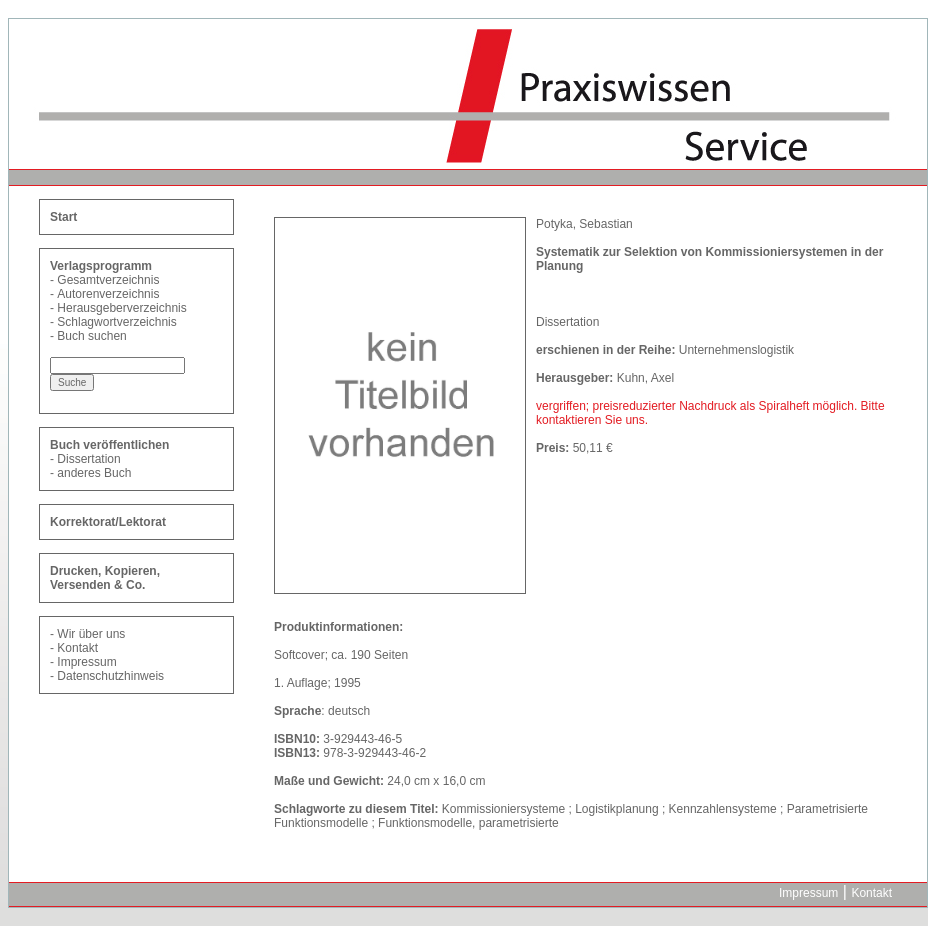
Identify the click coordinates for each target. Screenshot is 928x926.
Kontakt (77, 648)
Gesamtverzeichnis (108, 280)
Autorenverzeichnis (108, 294)
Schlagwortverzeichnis (116, 322)
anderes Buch (94, 473)
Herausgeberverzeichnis (121, 308)
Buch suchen (91, 336)
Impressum (86, 662)
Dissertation (88, 459)
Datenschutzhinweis (110, 676)
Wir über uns (91, 634)
